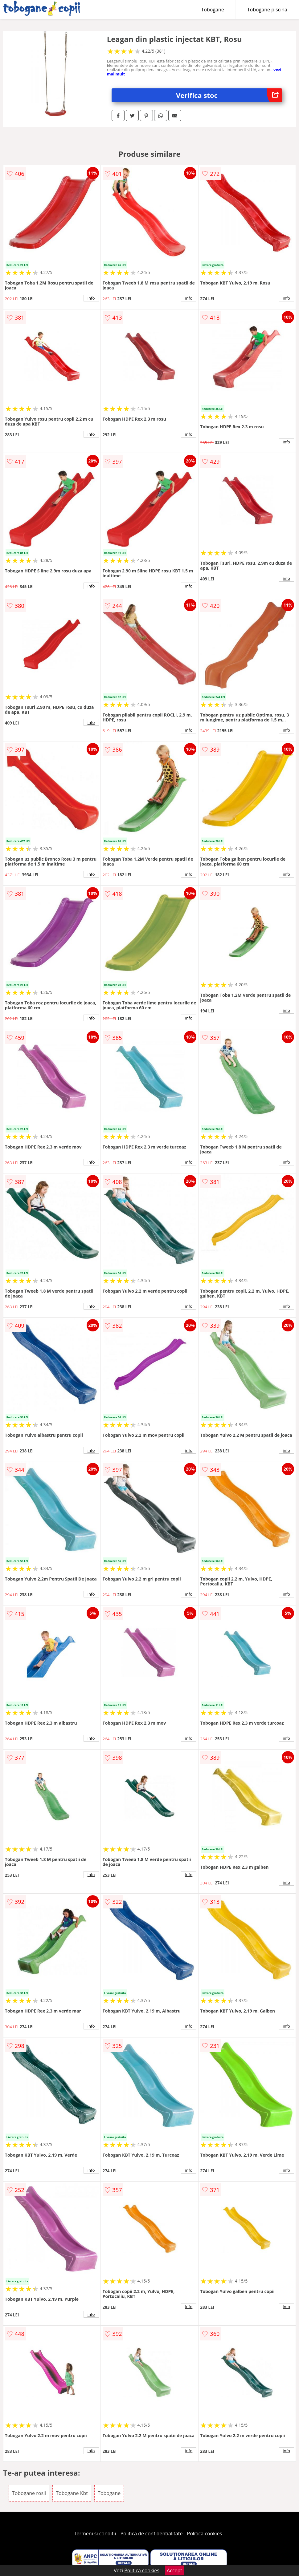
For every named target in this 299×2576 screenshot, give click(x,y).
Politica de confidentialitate (152, 2533)
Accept (174, 2570)
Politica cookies (204, 2533)
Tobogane (212, 9)
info (91, 298)
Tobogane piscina (267, 9)
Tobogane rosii (29, 2493)
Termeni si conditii (95, 2533)
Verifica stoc (229, 95)
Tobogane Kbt (72, 2493)
